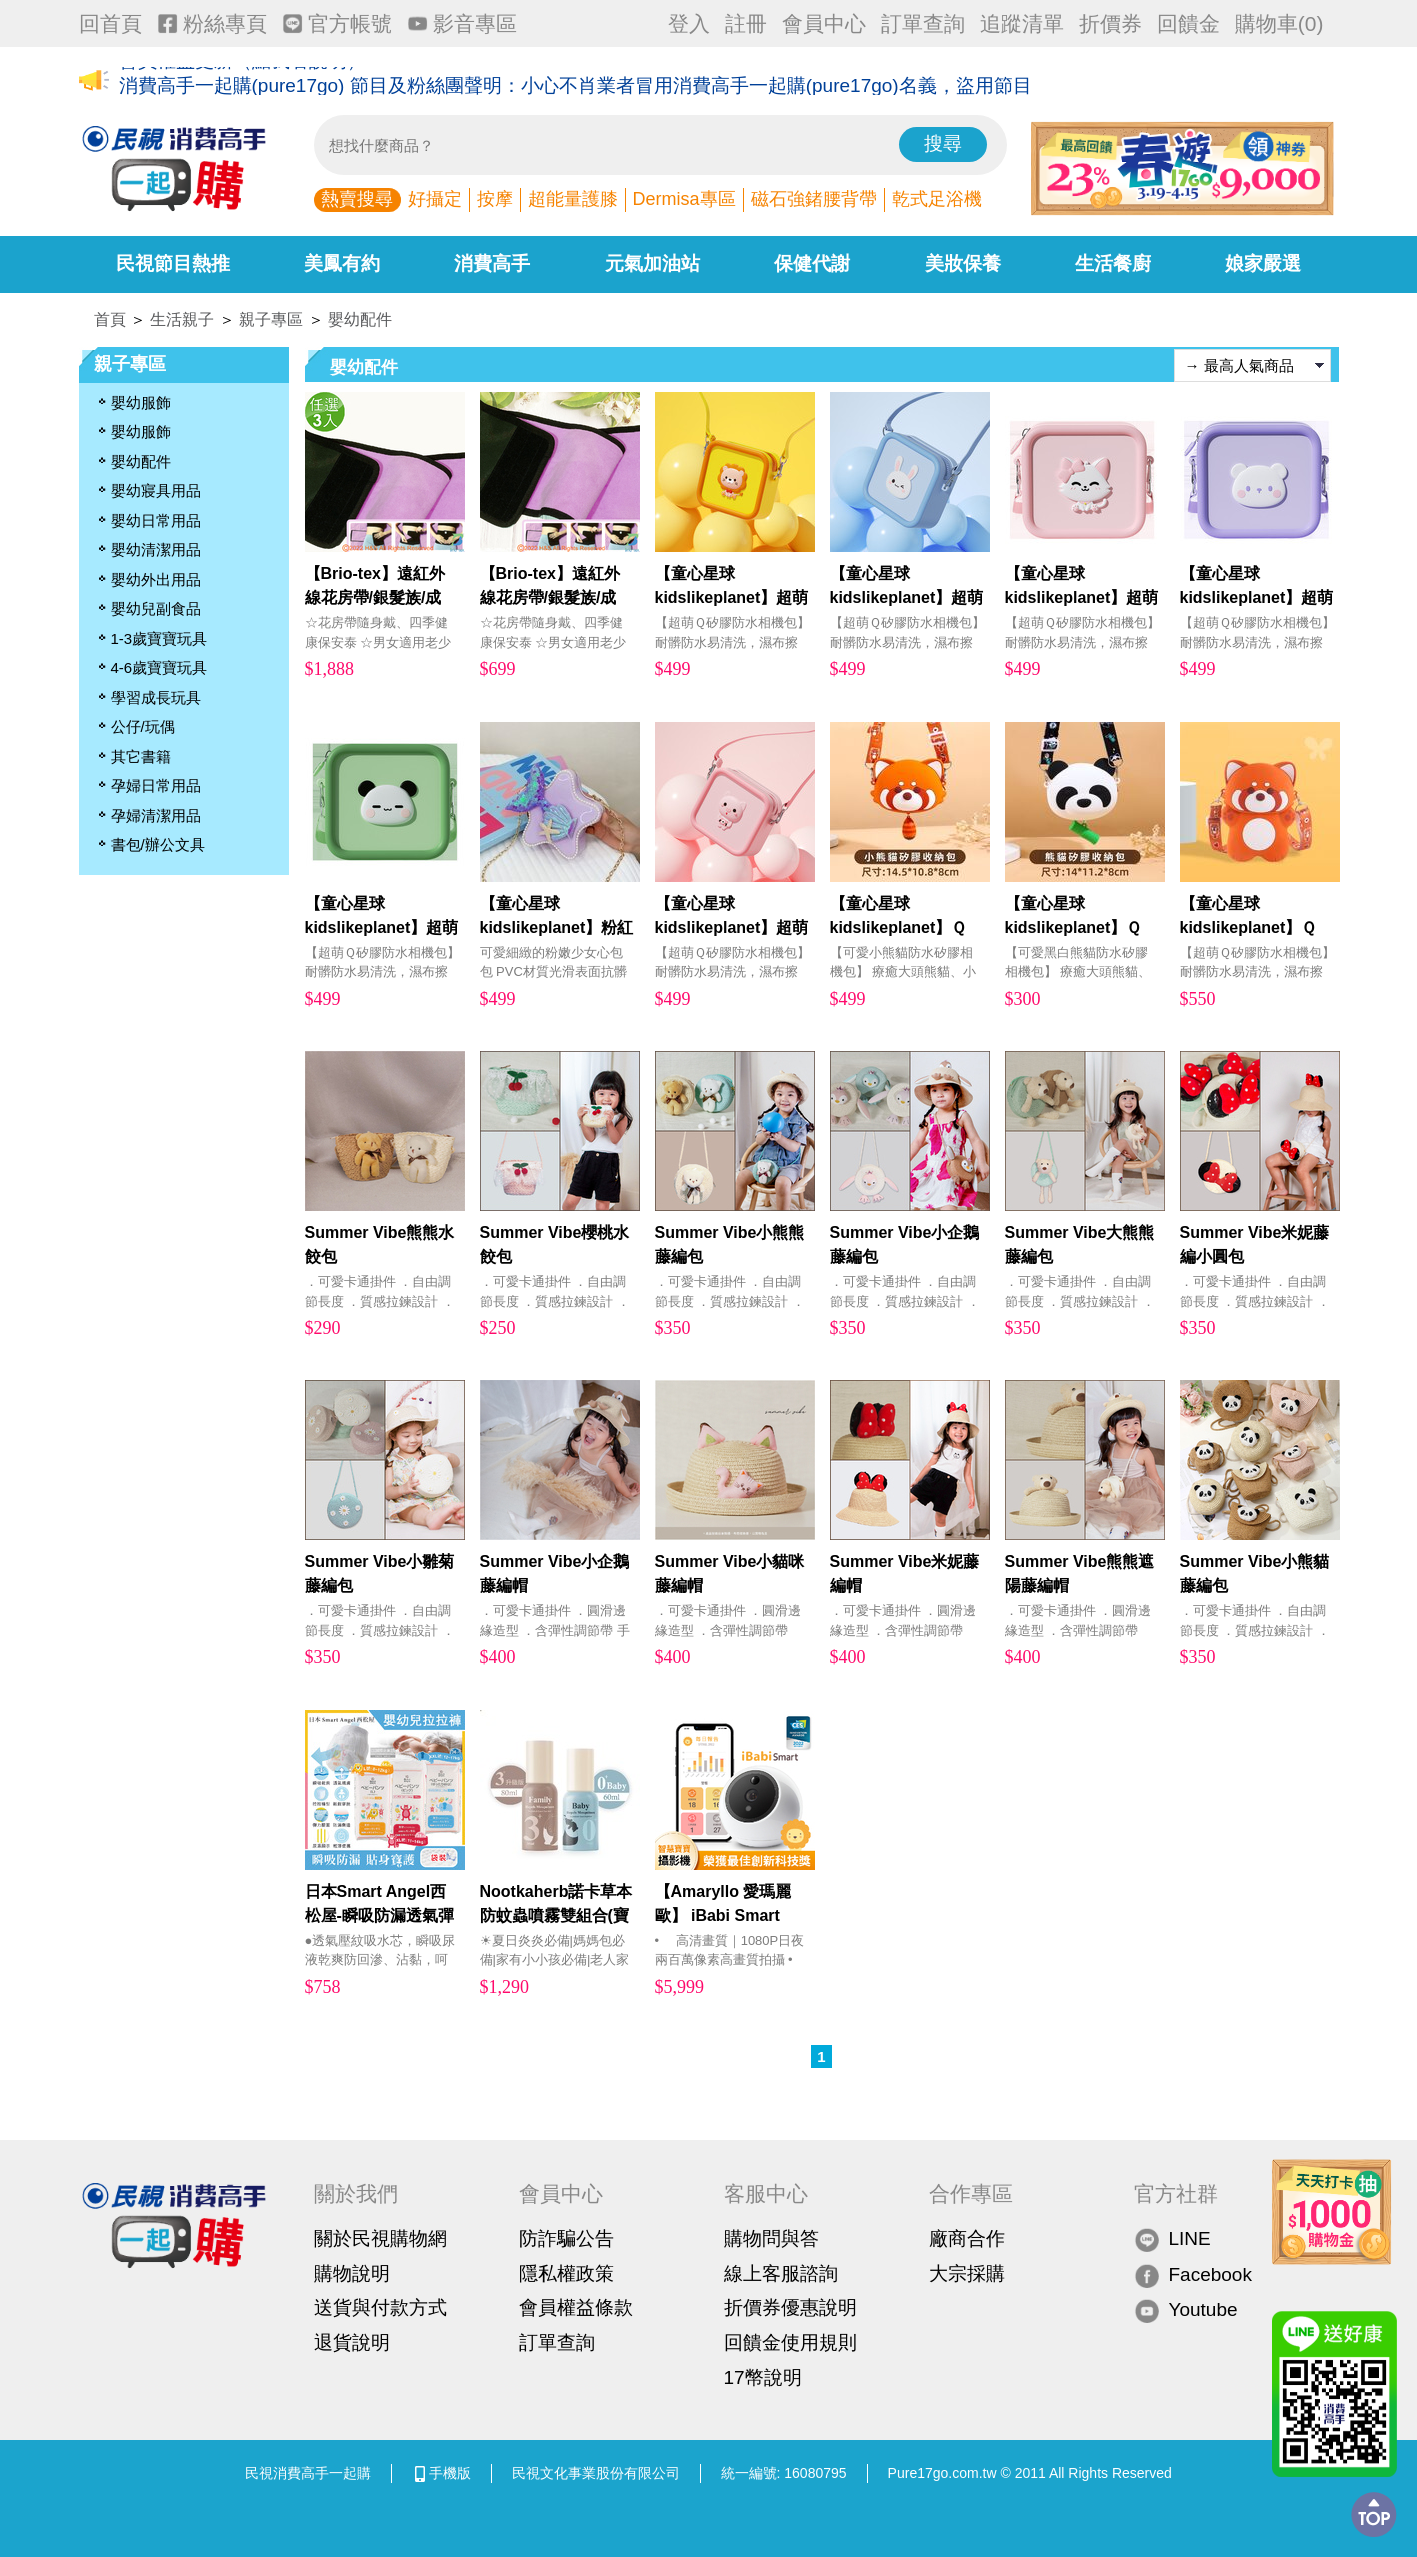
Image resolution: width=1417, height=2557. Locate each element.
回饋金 (1188, 23)
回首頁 (110, 23)
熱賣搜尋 (357, 199)
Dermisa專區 (684, 199)
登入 (689, 23)
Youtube (1186, 2310)
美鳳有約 (342, 263)
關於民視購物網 (380, 2238)
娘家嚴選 (1263, 263)
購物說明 (352, 2273)
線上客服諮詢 (781, 2273)
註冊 (746, 23)
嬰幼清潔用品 (156, 549)
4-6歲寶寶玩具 (159, 667)
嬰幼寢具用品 (156, 490)
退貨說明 (352, 2342)
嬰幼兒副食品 (156, 608)
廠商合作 (967, 2238)
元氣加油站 (652, 263)
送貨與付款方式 (380, 2307)
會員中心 (824, 23)
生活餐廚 (1113, 263)
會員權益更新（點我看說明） (242, 81)
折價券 (1110, 23)
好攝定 (435, 199)
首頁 (110, 319)
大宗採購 (967, 2273)
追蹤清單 (1022, 23)
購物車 (1279, 23)
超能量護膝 (573, 199)
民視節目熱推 (173, 263)
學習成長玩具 (156, 697)
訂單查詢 (923, 23)
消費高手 (492, 263)
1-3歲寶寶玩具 (159, 638)
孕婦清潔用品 (156, 815)
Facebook (1193, 2274)
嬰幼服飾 (141, 402)
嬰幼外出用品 (156, 579)
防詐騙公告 (566, 2238)
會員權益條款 (576, 2307)
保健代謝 (812, 263)
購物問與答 (771, 2238)
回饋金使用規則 (790, 2342)
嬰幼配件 (360, 319)
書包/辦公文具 (158, 844)
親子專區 (271, 319)
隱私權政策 (566, 2273)
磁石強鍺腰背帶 (814, 199)
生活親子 (182, 319)
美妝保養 (963, 263)
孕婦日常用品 (156, 785)
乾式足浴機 (937, 199)
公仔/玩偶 (143, 726)
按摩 (495, 199)
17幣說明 (763, 2377)
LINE (1172, 2239)
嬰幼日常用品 (156, 520)
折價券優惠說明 (790, 2307)
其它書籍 (141, 756)
